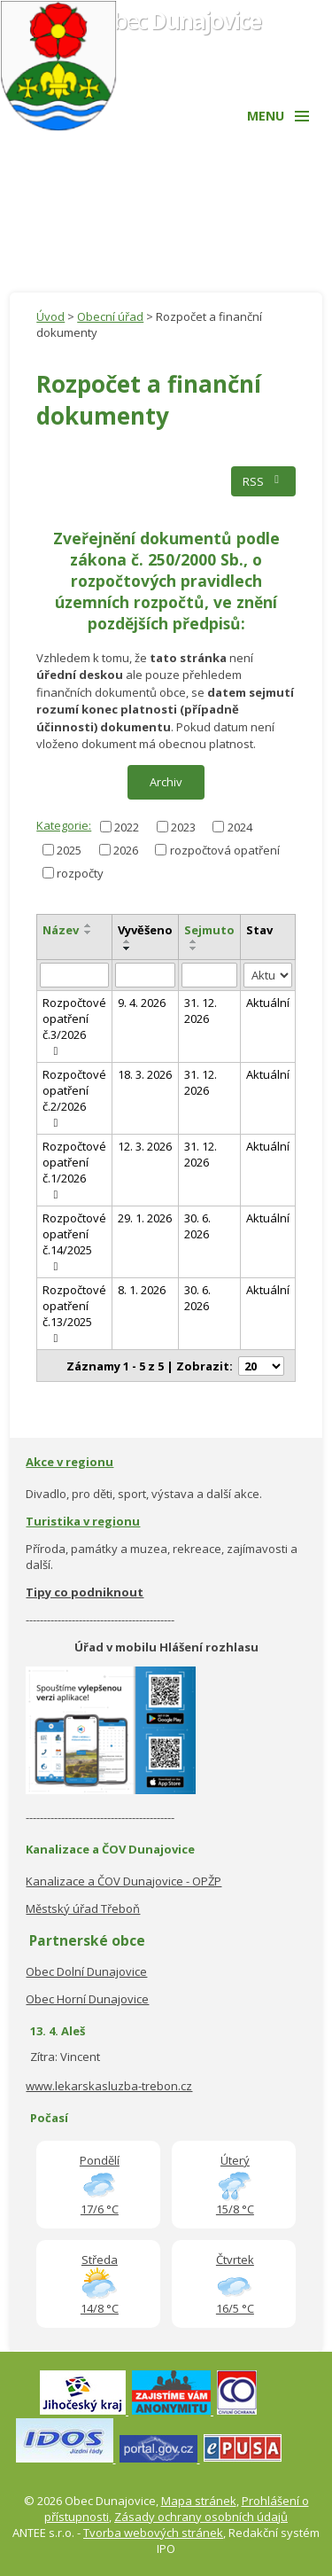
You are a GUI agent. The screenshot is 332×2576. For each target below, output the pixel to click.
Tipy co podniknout (84, 1592)
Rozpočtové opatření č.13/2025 (74, 1313)
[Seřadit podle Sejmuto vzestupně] (194, 941)
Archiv (166, 782)
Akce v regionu (69, 1462)
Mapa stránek (198, 2501)
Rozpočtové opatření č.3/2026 (74, 1026)
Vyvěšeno (145, 930)
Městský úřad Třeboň (83, 1908)
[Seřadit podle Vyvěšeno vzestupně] (127, 941)
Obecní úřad (110, 316)
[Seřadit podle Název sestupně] (88, 932)
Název (60, 930)
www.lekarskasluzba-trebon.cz (109, 2086)
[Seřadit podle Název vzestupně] (88, 925)
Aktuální (268, 1003)
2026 (125, 849)
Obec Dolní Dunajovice (86, 1971)
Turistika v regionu (83, 1521)
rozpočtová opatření (225, 849)
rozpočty (80, 872)
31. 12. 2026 (200, 1010)
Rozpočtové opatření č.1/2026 (74, 1169)
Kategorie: (63, 825)
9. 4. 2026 (142, 1003)
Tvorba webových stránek (153, 2533)
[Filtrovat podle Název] (74, 975)
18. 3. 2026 (145, 1074)
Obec (178, 20)
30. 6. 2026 (197, 1226)
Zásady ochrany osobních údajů (201, 2517)
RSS (263, 481)
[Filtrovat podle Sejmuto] (209, 975)
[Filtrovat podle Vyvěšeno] (145, 975)
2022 (126, 826)
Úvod (50, 316)
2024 (240, 826)
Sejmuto (209, 930)
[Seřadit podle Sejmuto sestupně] (194, 948)
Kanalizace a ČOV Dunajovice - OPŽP (123, 1881)
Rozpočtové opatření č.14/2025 (74, 1241)
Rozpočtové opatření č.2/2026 (74, 1097)
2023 (183, 826)
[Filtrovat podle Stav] (267, 975)
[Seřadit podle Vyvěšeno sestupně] (127, 948)
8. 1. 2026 (142, 1290)
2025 (69, 849)
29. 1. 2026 (145, 1218)
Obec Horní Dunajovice (87, 1999)
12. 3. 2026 (145, 1146)
